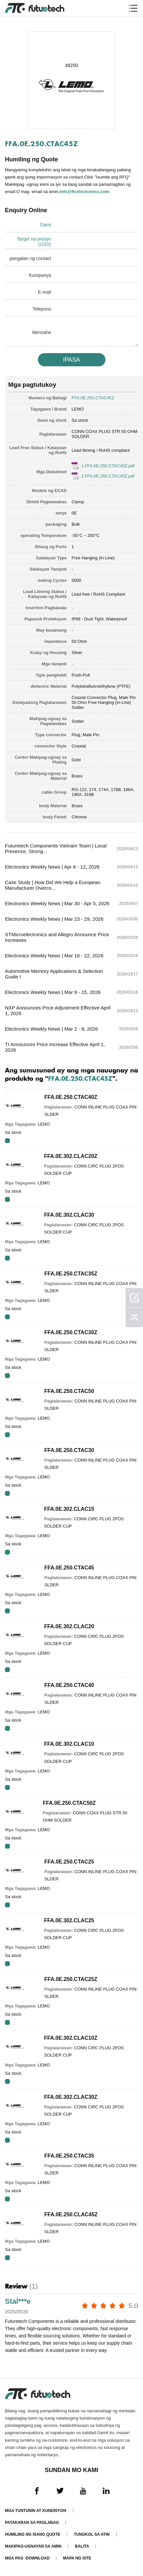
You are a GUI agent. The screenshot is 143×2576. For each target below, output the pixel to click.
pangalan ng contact (30, 258)
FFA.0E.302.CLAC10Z (71, 2038)
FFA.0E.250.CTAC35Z (71, 1273)
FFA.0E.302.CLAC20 (69, 1626)
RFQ (7, 1140)
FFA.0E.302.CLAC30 (69, 1215)
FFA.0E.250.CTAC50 (69, 1391)
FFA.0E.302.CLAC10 (69, 1744)
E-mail (44, 292)
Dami (45, 224)
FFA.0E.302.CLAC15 (69, 1509)
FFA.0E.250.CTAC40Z (71, 1097)
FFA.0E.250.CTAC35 (69, 2156)
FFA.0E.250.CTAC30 (69, 1450)
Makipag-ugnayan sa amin (33, 2546)
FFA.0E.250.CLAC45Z (71, 2214)
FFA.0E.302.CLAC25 (69, 1920)
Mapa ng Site (77, 2558)
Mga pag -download (27, 2558)
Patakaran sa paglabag (32, 2522)
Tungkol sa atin (92, 2534)
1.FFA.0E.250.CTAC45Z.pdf (107, 465)
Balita (82, 2546)
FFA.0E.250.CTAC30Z (71, 1332)
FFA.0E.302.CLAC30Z (71, 2097)
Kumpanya (40, 275)
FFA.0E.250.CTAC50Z (69, 1803)
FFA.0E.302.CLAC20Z (71, 1156)
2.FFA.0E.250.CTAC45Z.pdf (107, 476)
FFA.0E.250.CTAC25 (69, 1862)
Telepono (41, 309)
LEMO (78, 409)
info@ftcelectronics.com (84, 191)
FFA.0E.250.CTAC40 (69, 1685)
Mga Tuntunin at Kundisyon (35, 2510)
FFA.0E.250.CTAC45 (69, 1567)
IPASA (71, 359)
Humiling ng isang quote (32, 2534)
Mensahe (41, 332)
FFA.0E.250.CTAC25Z (71, 1979)
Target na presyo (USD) (34, 241)
